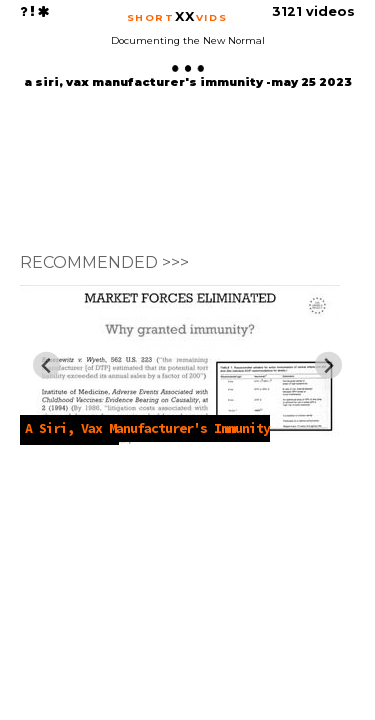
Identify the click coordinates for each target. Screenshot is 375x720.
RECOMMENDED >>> (104, 262)
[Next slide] (328, 365)
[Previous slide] (46, 365)
